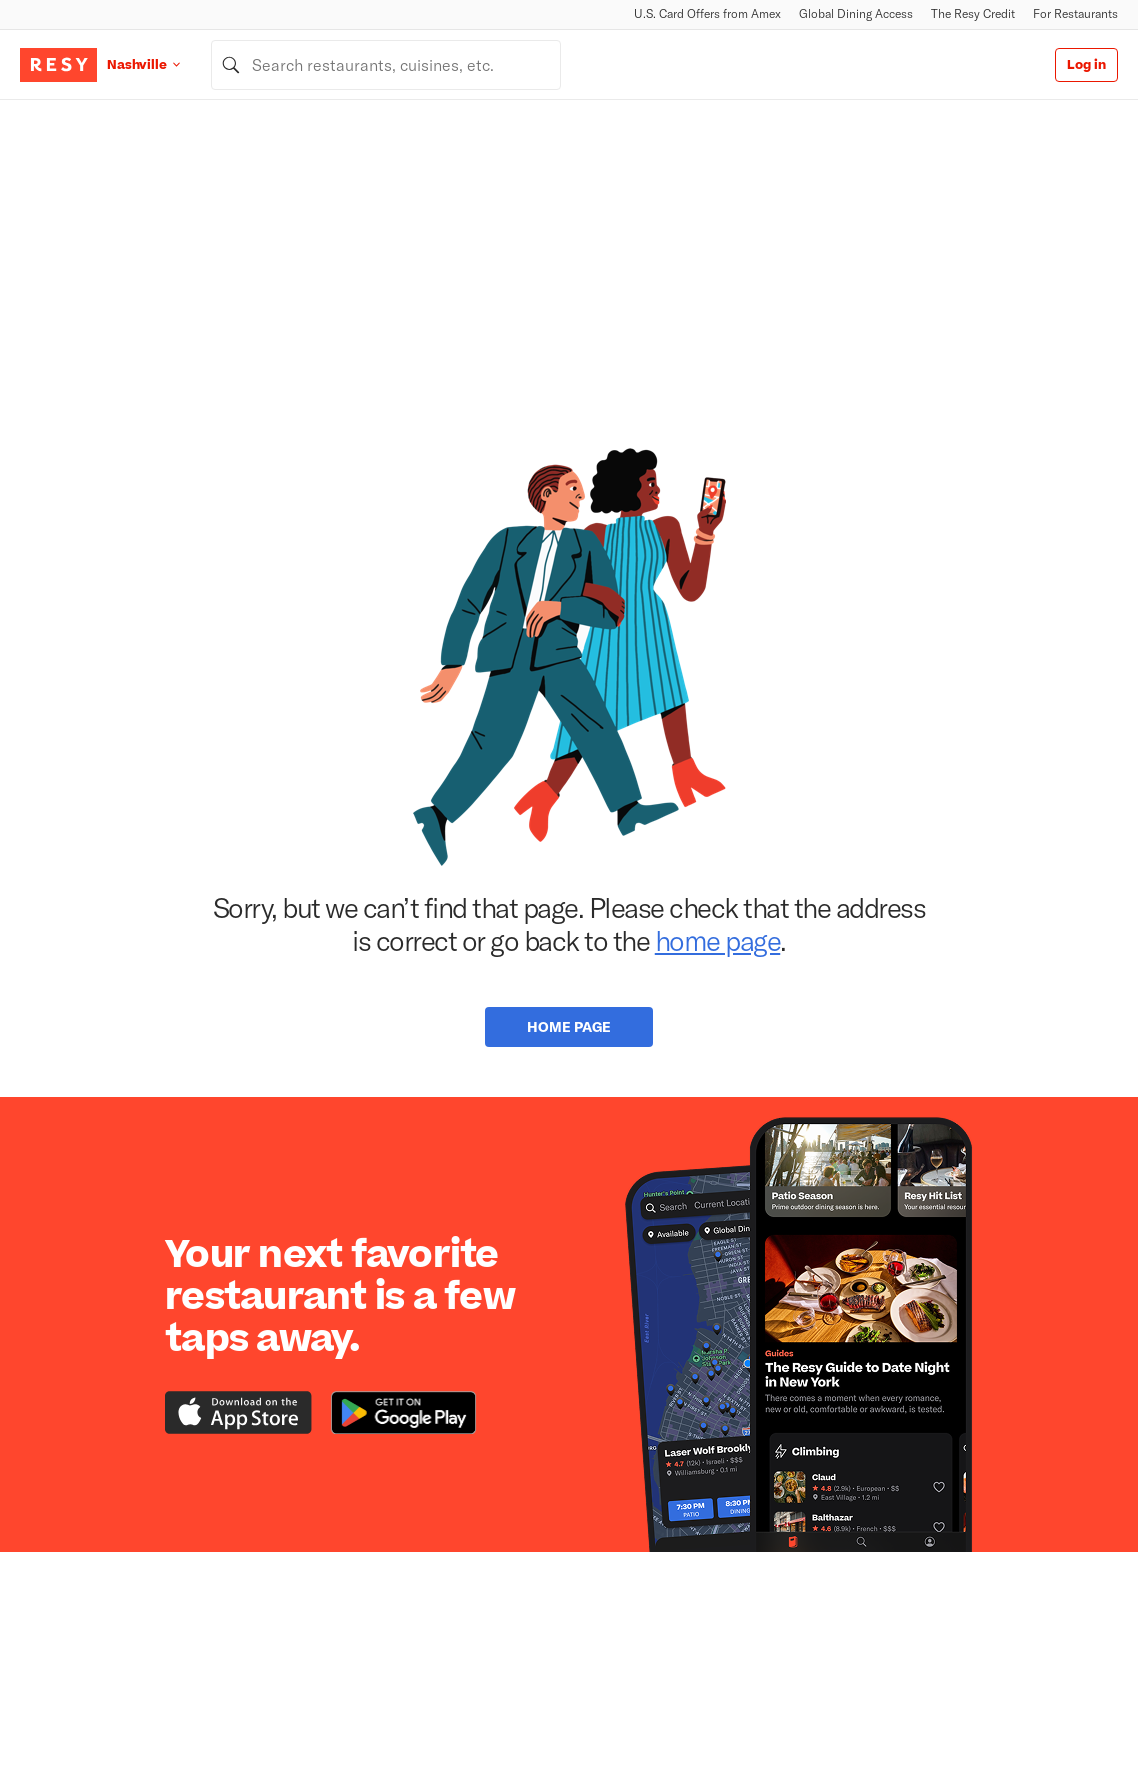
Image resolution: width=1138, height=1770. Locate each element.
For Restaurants (1075, 13)
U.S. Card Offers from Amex (707, 13)
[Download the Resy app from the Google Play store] (403, 1412)
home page (718, 940)
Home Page (569, 1026)
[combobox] (386, 65)
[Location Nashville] (159, 64)
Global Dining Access (856, 13)
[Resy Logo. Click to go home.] (58, 65)
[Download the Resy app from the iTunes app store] (238, 1412)
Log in (1086, 65)
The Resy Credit (973, 13)
